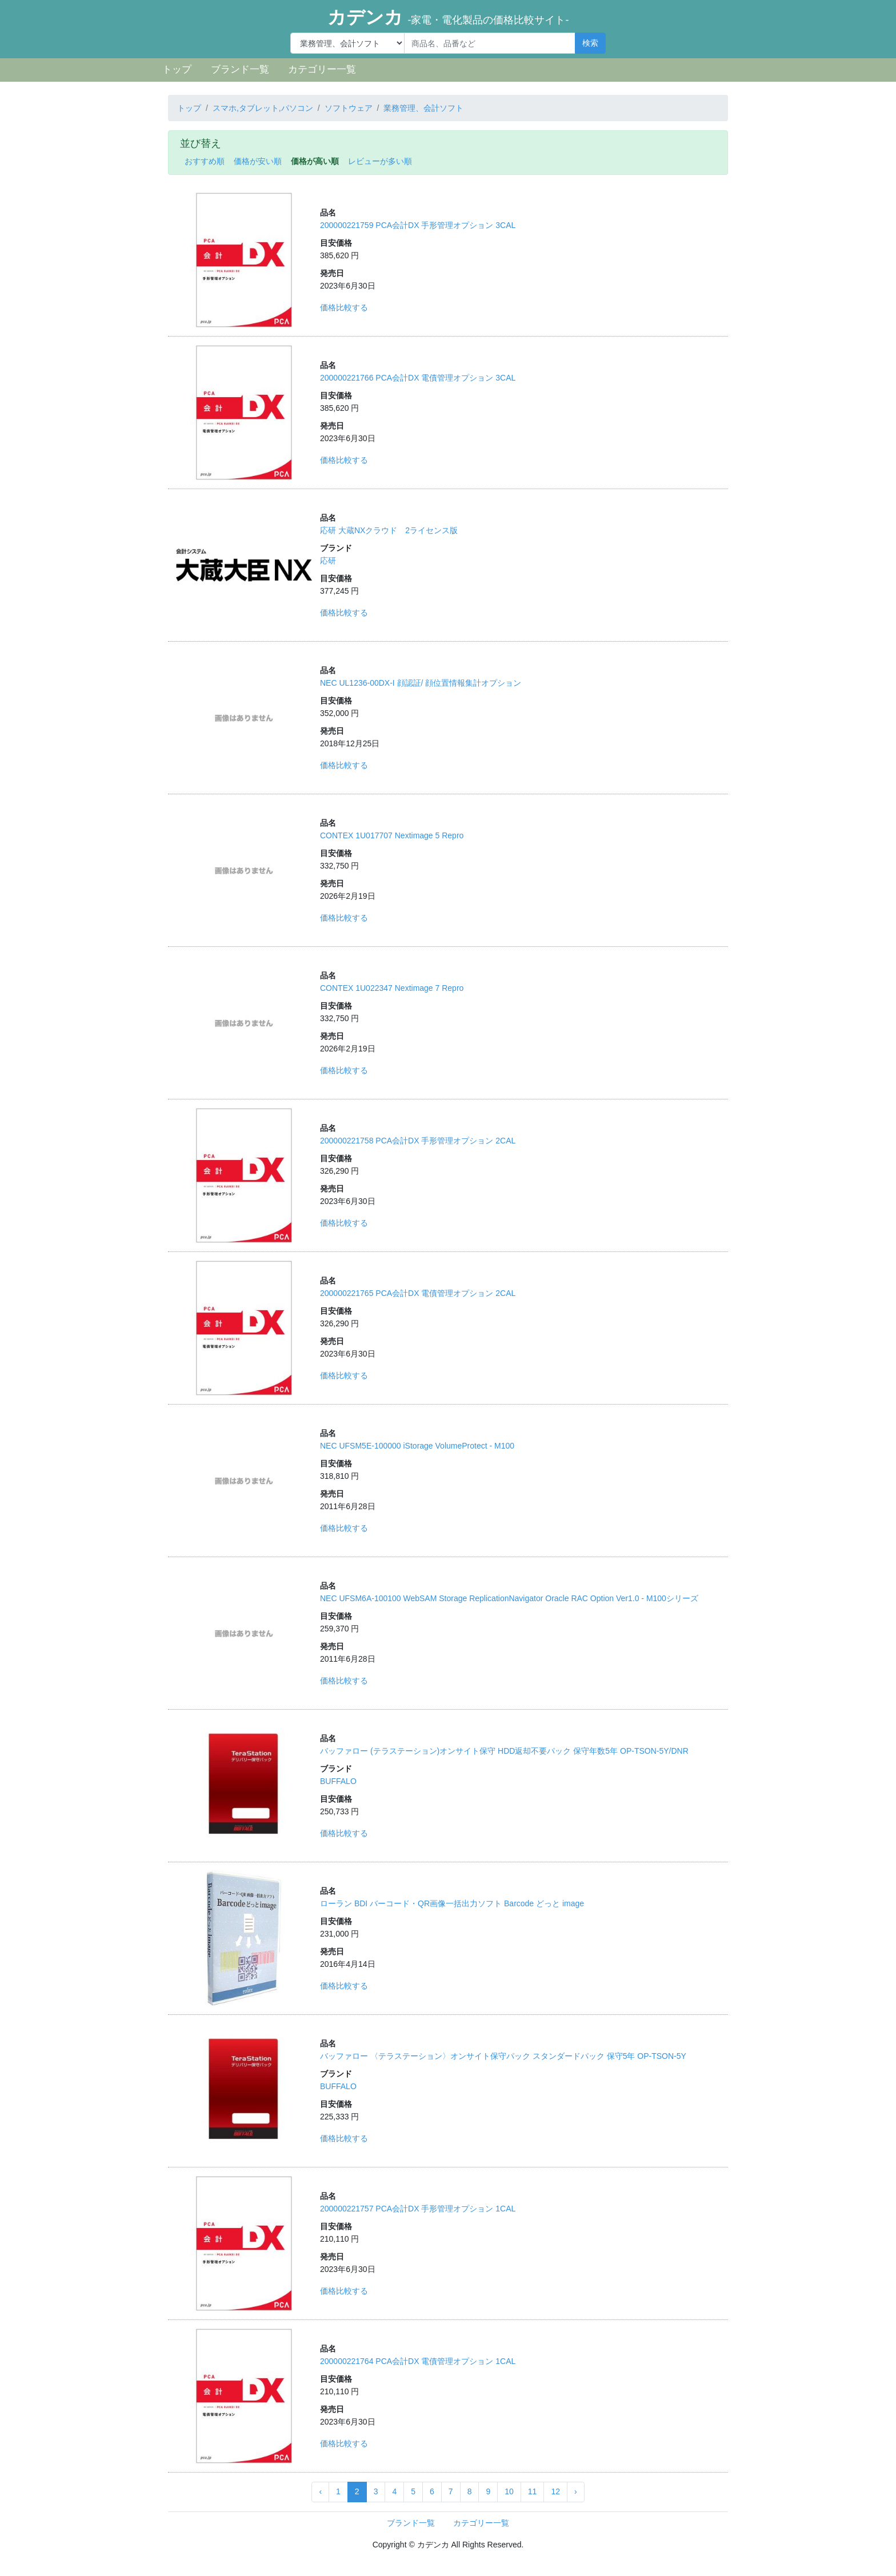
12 (555, 2491)
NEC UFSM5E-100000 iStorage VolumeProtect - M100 (417, 1445)
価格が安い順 (258, 161)
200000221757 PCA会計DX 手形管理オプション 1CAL (417, 2208)
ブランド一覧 (240, 69)
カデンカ (448, 17)
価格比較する (344, 307)
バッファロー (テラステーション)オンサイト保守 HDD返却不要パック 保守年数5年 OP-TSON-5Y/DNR (504, 1750)
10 (509, 2491)
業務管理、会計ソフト (423, 108)
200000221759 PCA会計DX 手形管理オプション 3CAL (417, 225)
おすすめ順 (205, 161)
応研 (328, 560)
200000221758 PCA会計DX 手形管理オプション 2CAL (417, 1140)
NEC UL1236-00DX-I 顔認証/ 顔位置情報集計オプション (420, 682)
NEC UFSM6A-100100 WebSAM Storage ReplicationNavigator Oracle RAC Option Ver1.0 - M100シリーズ (509, 1598)
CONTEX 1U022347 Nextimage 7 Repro (391, 988)
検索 (590, 42)
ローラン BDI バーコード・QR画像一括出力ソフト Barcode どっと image (452, 1903)
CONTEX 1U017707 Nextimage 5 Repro (391, 835)
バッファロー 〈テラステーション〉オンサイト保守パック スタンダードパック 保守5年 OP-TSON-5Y (503, 2056)
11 (532, 2491)
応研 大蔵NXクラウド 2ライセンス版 (389, 530)
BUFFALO (338, 1781)
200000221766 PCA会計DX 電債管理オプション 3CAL (417, 377)
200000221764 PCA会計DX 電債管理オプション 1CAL (417, 2361)
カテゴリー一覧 (322, 69)
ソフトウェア (349, 108)
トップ (176, 69)
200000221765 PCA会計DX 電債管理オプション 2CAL (417, 1293)
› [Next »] (575, 2491)
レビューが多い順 (380, 161)
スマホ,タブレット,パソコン (263, 108)
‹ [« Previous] (320, 2491)
